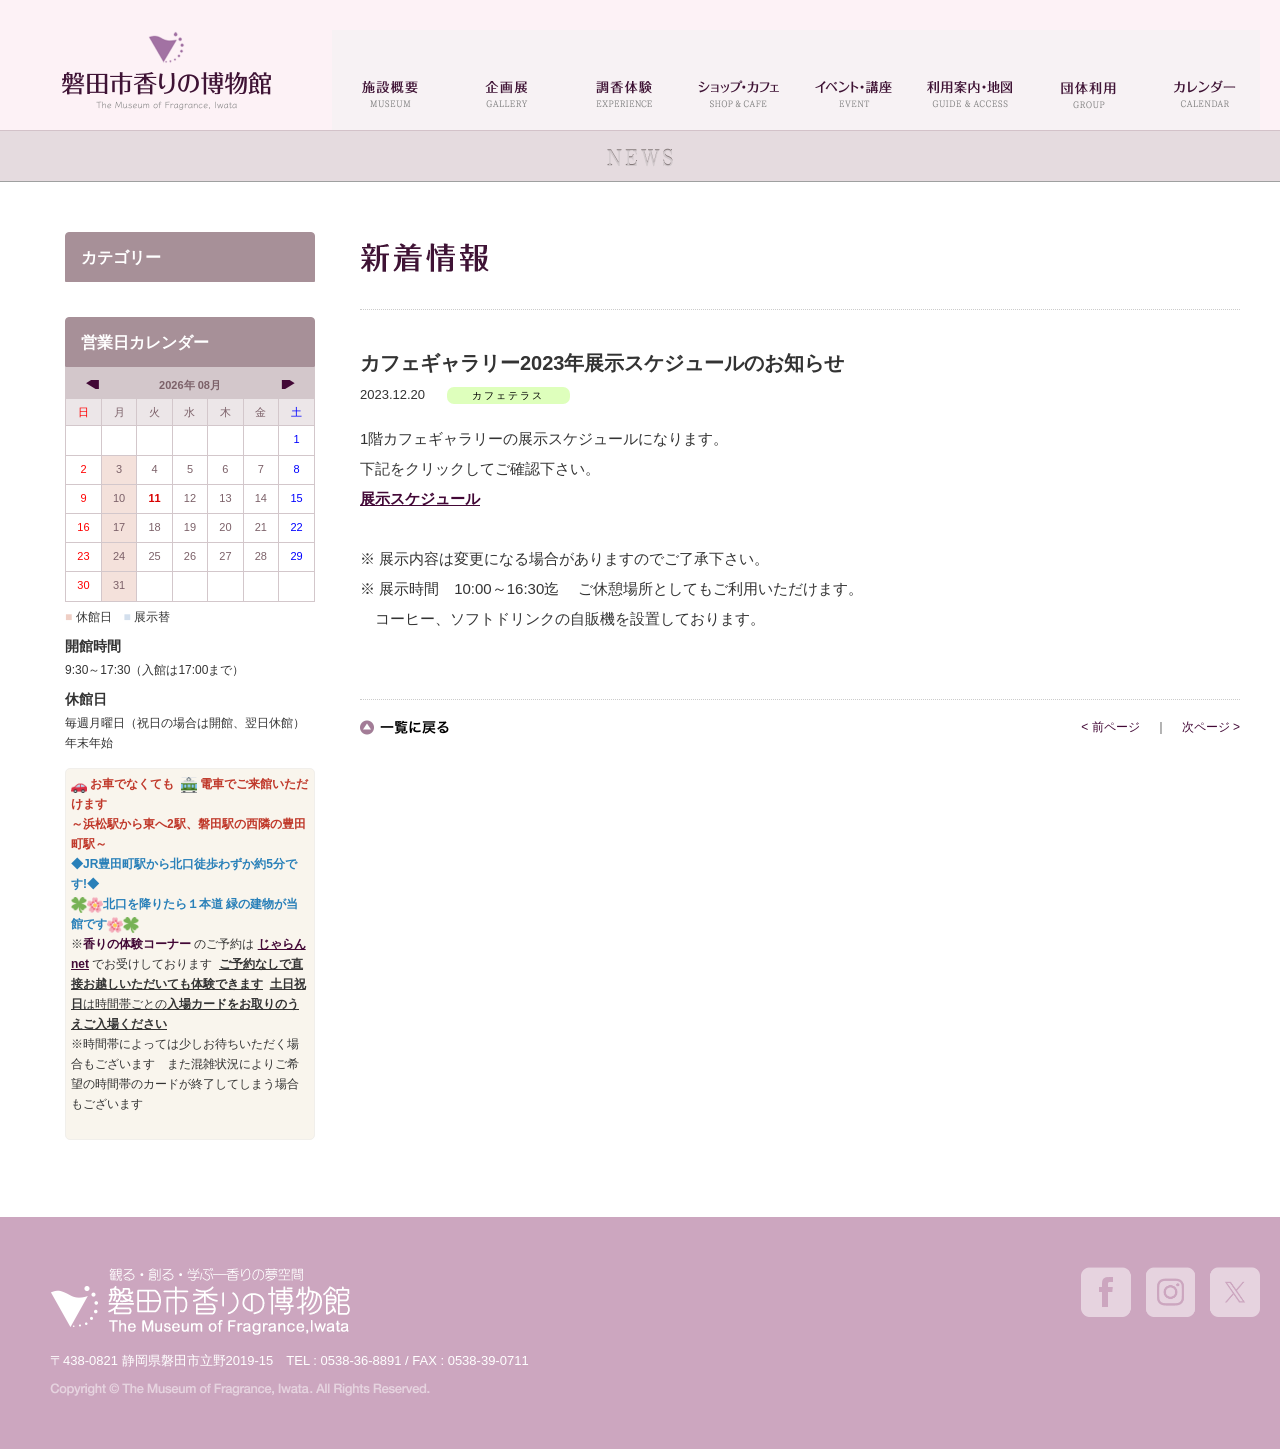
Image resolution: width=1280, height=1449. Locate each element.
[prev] (94, 384)
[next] (285, 384)
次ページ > (1211, 727)
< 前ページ (1110, 727)
